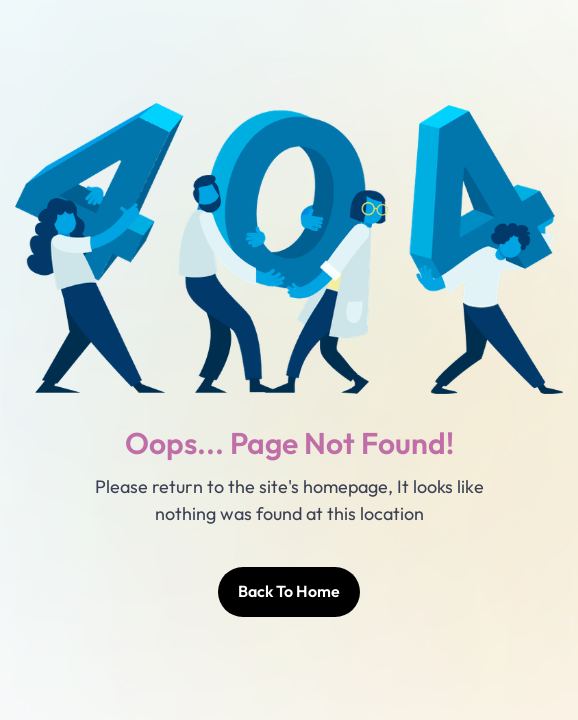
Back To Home (289, 591)
